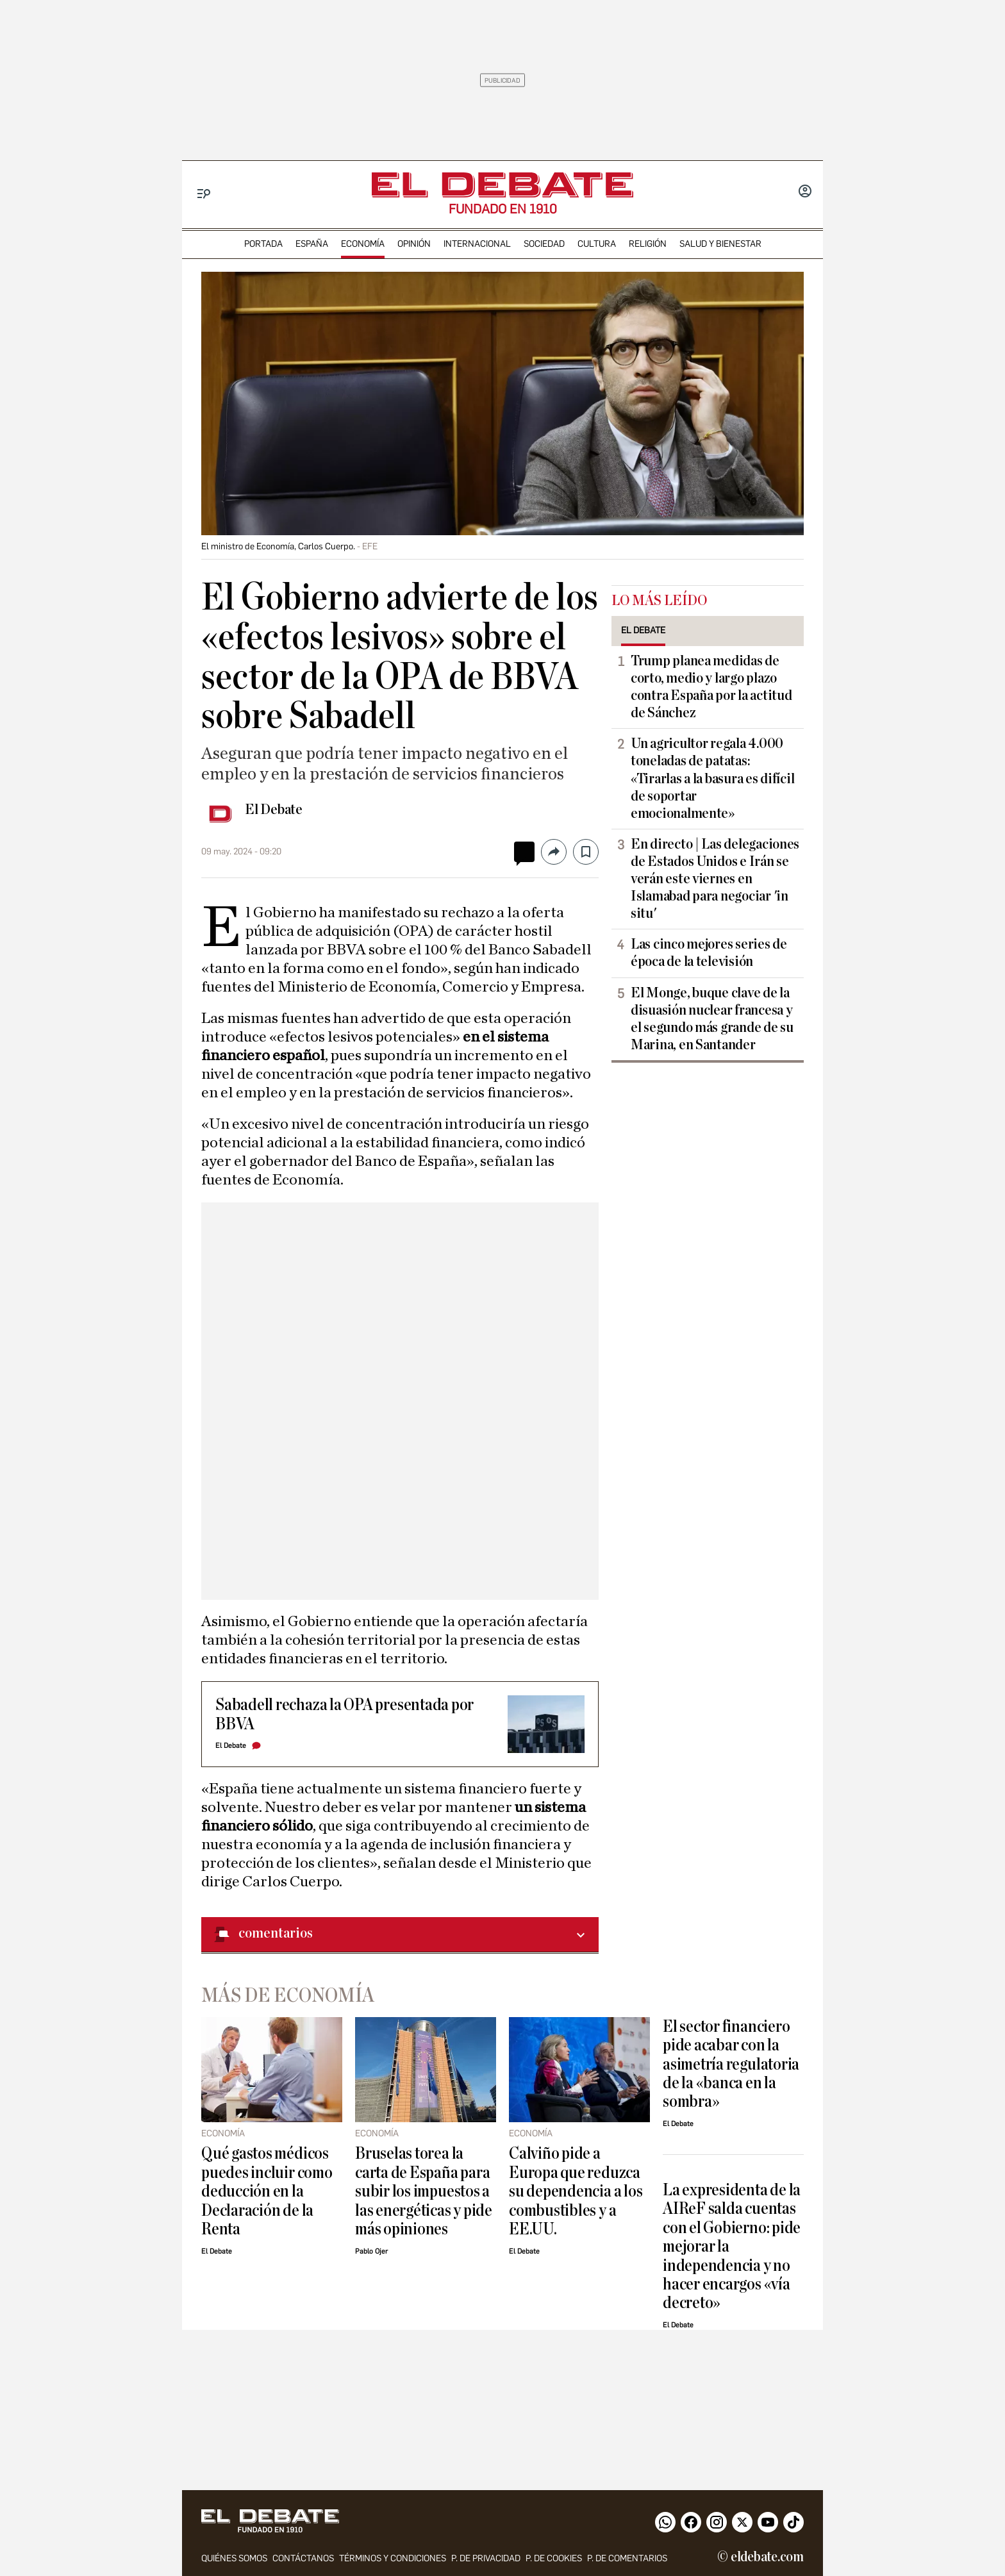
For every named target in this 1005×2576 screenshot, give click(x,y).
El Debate (274, 809)
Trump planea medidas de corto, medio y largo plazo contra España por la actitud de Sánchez (711, 686)
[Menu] (204, 194)
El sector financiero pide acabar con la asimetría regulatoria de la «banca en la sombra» (731, 2064)
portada (263, 243)
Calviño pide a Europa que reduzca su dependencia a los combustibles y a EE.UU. (575, 2191)
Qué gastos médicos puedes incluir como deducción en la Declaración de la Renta (267, 2191)
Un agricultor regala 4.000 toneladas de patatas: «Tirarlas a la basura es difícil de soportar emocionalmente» (712, 778)
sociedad (544, 243)
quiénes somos (234, 2558)
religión (648, 243)
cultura (596, 243)
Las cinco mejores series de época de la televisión (709, 952)
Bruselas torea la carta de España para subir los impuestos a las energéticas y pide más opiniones (423, 2191)
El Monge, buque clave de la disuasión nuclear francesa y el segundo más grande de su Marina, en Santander (712, 1018)
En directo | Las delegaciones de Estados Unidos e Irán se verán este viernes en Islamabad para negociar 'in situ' (715, 878)
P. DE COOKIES (554, 2558)
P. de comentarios (627, 2558)
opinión (414, 243)
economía (363, 243)
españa (311, 243)
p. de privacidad (485, 2558)
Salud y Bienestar (720, 243)
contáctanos (303, 2558)
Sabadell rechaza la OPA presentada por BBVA (344, 1714)
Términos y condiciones (392, 2558)
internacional (477, 243)
